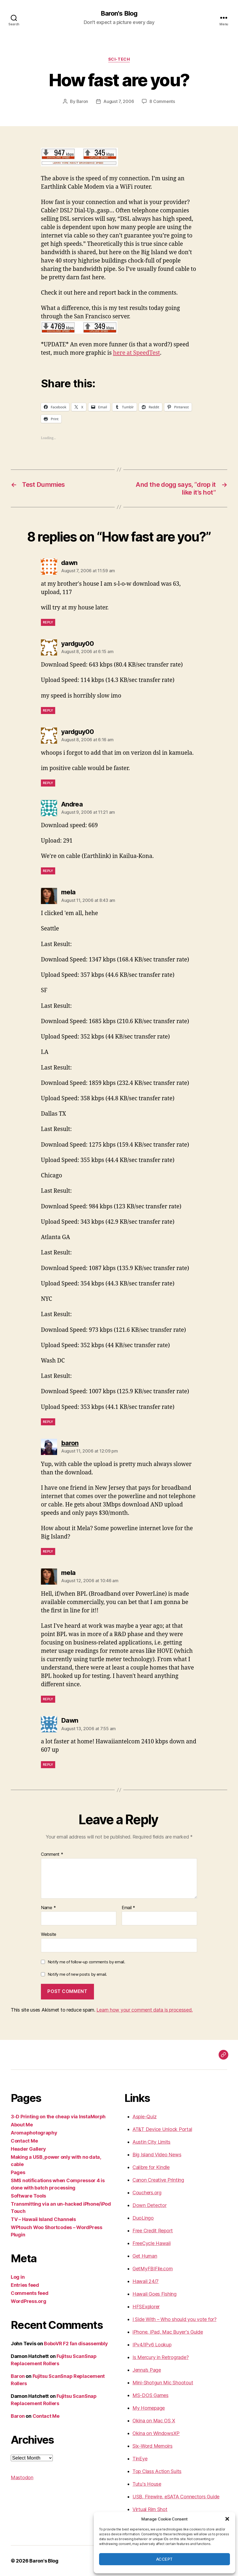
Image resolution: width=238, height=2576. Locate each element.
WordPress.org (28, 2301)
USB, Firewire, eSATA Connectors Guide (175, 2496)
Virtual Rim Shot (149, 2509)
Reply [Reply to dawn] (48, 622)
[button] (227, 2519)
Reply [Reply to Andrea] (48, 871)
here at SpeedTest (136, 353)
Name (48, 1907)
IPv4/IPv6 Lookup (152, 2344)
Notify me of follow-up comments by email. (86, 1961)
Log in (17, 2277)
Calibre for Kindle (151, 2167)
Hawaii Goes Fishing (154, 2294)
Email (128, 1907)
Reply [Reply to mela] (48, 1422)
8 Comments (162, 101)
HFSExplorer (146, 2306)
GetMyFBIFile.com (152, 2268)
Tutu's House (146, 2484)
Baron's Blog (119, 13)
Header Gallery (28, 2149)
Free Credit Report (152, 2230)
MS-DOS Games (150, 2395)
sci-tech (119, 59)
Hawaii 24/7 (145, 2281)
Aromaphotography (34, 2133)
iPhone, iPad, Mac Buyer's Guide (167, 2332)
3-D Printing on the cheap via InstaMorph (58, 2116)
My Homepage (148, 2408)
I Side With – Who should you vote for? (174, 2319)
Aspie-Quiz (144, 2116)
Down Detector (149, 2205)
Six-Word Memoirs (152, 2446)
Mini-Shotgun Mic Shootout (162, 2382)
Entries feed (25, 2285)
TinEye (139, 2458)
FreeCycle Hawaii (151, 2243)
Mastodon (22, 2477)
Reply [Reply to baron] (48, 1551)
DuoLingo (143, 2218)
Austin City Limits (151, 2142)
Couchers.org (147, 2192)
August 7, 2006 (118, 101)
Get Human (144, 2256)
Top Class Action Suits (156, 2471)
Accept (164, 2559)
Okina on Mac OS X (153, 2420)
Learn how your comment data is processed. (144, 2010)
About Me (22, 2124)
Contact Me (24, 2141)
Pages (18, 2172)
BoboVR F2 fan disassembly (76, 2343)
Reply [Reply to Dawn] (48, 1765)
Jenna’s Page (146, 2370)
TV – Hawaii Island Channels (43, 2219)
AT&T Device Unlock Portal (162, 2129)
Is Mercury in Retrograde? (160, 2357)
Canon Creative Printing (158, 2180)
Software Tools (28, 2196)
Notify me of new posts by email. (77, 1974)
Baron (82, 101)
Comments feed (29, 2293)
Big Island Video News (156, 2154)
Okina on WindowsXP (156, 2433)
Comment (52, 1854)
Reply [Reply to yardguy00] (48, 710)
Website (48, 1934)
